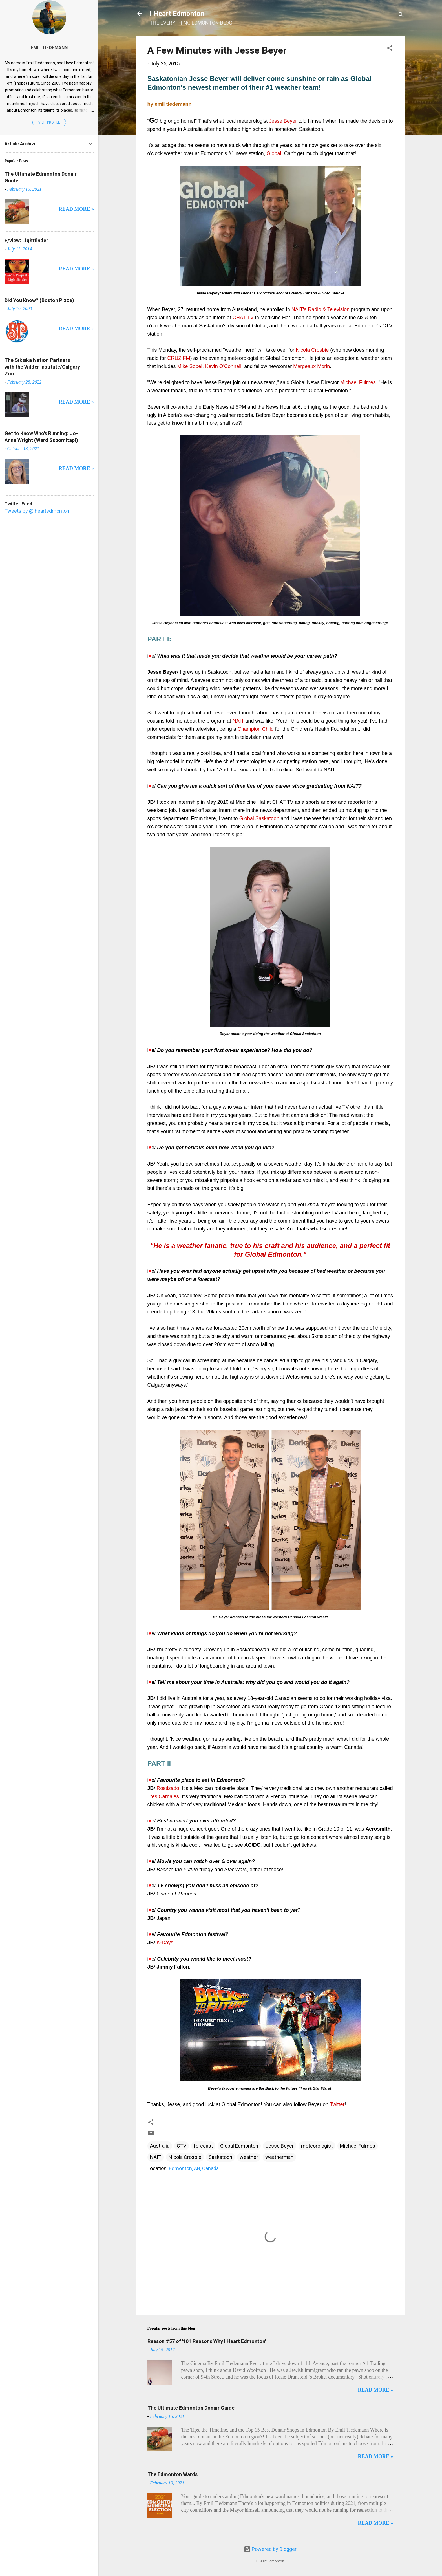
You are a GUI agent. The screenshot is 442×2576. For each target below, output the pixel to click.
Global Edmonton (239, 2146)
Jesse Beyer (280, 2146)
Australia (159, 2146)
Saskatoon (220, 2157)
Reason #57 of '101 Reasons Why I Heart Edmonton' (206, 2341)
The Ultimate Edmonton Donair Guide (191, 2408)
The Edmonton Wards (172, 2474)
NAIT (155, 2157)
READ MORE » (375, 2390)
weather (249, 2157)
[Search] (401, 15)
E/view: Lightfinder (26, 240)
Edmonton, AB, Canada (194, 2168)
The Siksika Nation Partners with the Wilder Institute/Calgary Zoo (42, 367)
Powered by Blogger (270, 2549)
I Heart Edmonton (177, 13)
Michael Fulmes (357, 2146)
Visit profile (49, 122)
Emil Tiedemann (49, 47)
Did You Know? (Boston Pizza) (39, 300)
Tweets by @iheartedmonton (37, 511)
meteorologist (317, 2146)
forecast (203, 2146)
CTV (181, 2146)
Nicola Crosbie (185, 2157)
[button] (389, 49)
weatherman (279, 2157)
